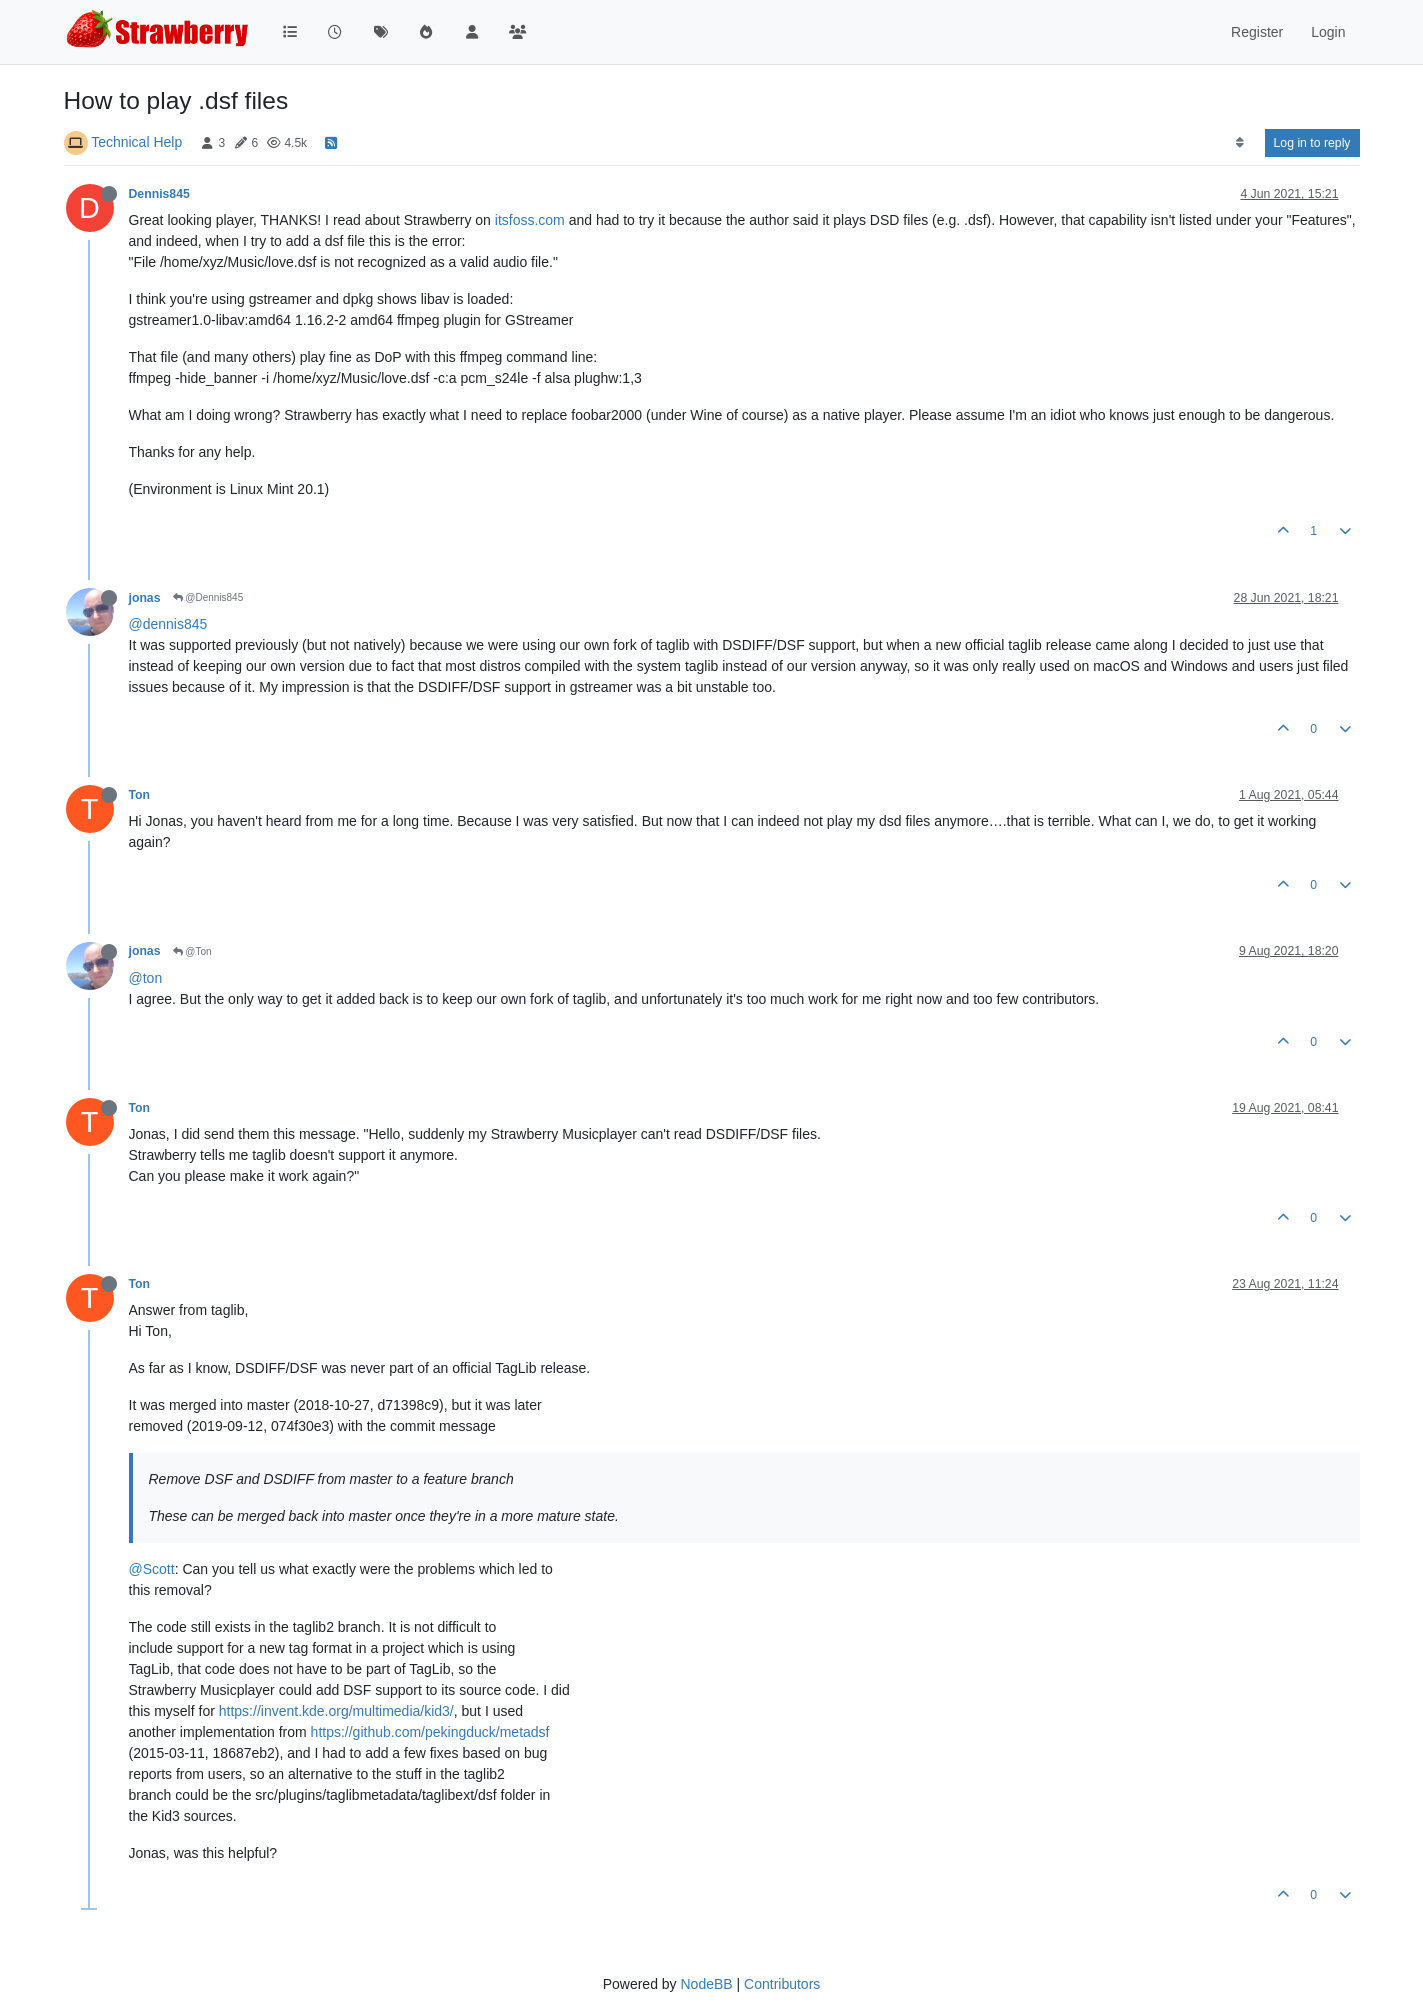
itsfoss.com (530, 220)
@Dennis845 (208, 597)
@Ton (192, 951)
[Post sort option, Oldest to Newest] (1239, 143)
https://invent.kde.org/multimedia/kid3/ (336, 1711)
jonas (145, 598)
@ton (146, 978)
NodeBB (706, 1984)
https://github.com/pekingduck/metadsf (430, 1732)
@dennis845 (168, 624)
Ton (140, 795)
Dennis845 (159, 194)
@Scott (152, 1569)
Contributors (782, 1984)
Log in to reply (1312, 143)
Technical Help (136, 142)
